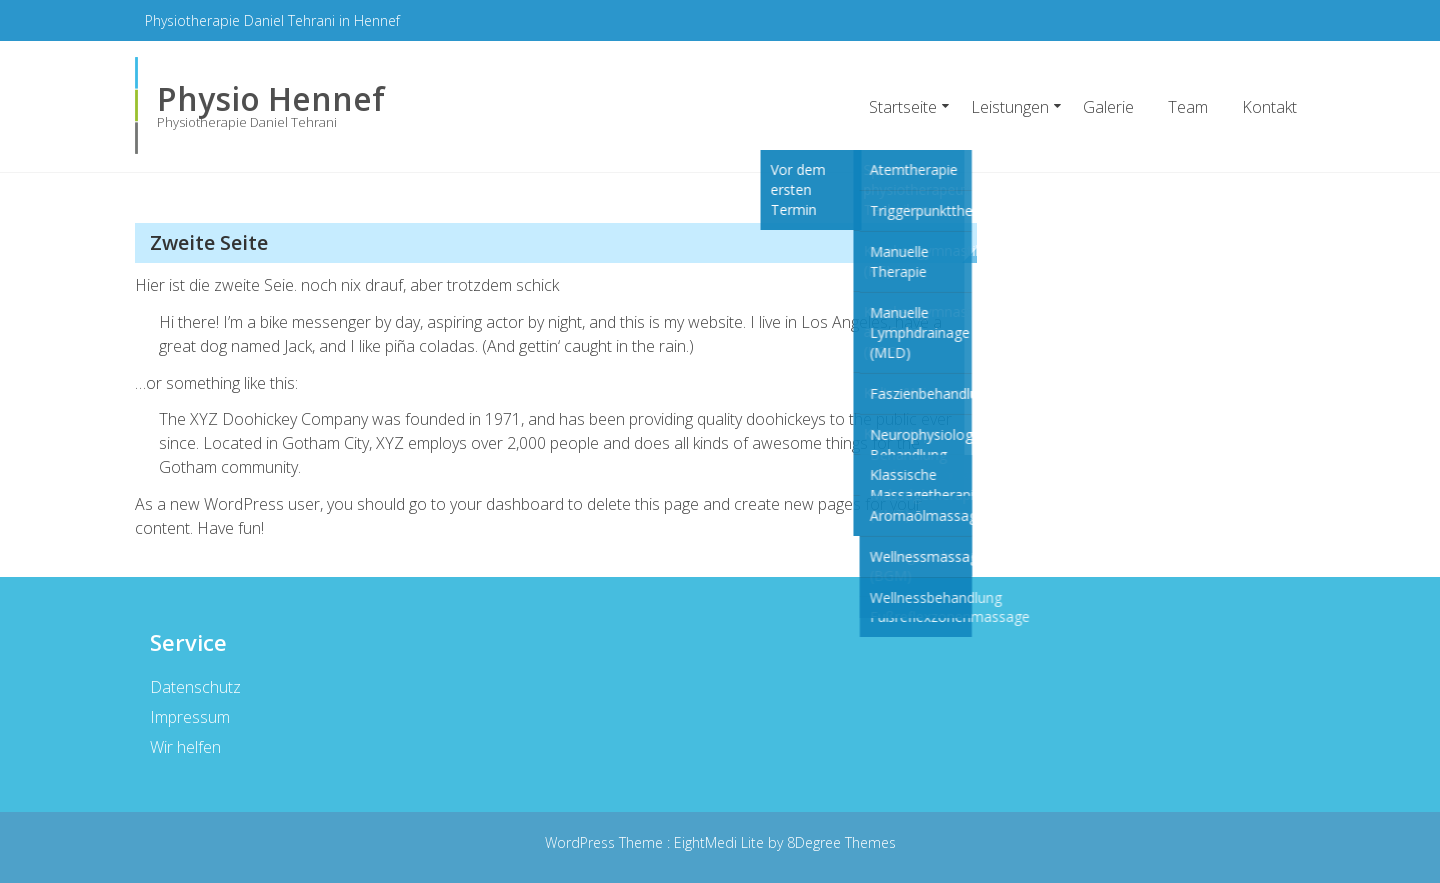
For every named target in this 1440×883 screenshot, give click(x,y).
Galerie (1108, 107)
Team (1188, 107)
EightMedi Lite (721, 842)
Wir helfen (184, 747)
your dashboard (507, 504)
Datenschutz (194, 687)
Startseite (903, 107)
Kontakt (1269, 107)
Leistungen (1010, 107)
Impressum (189, 717)
